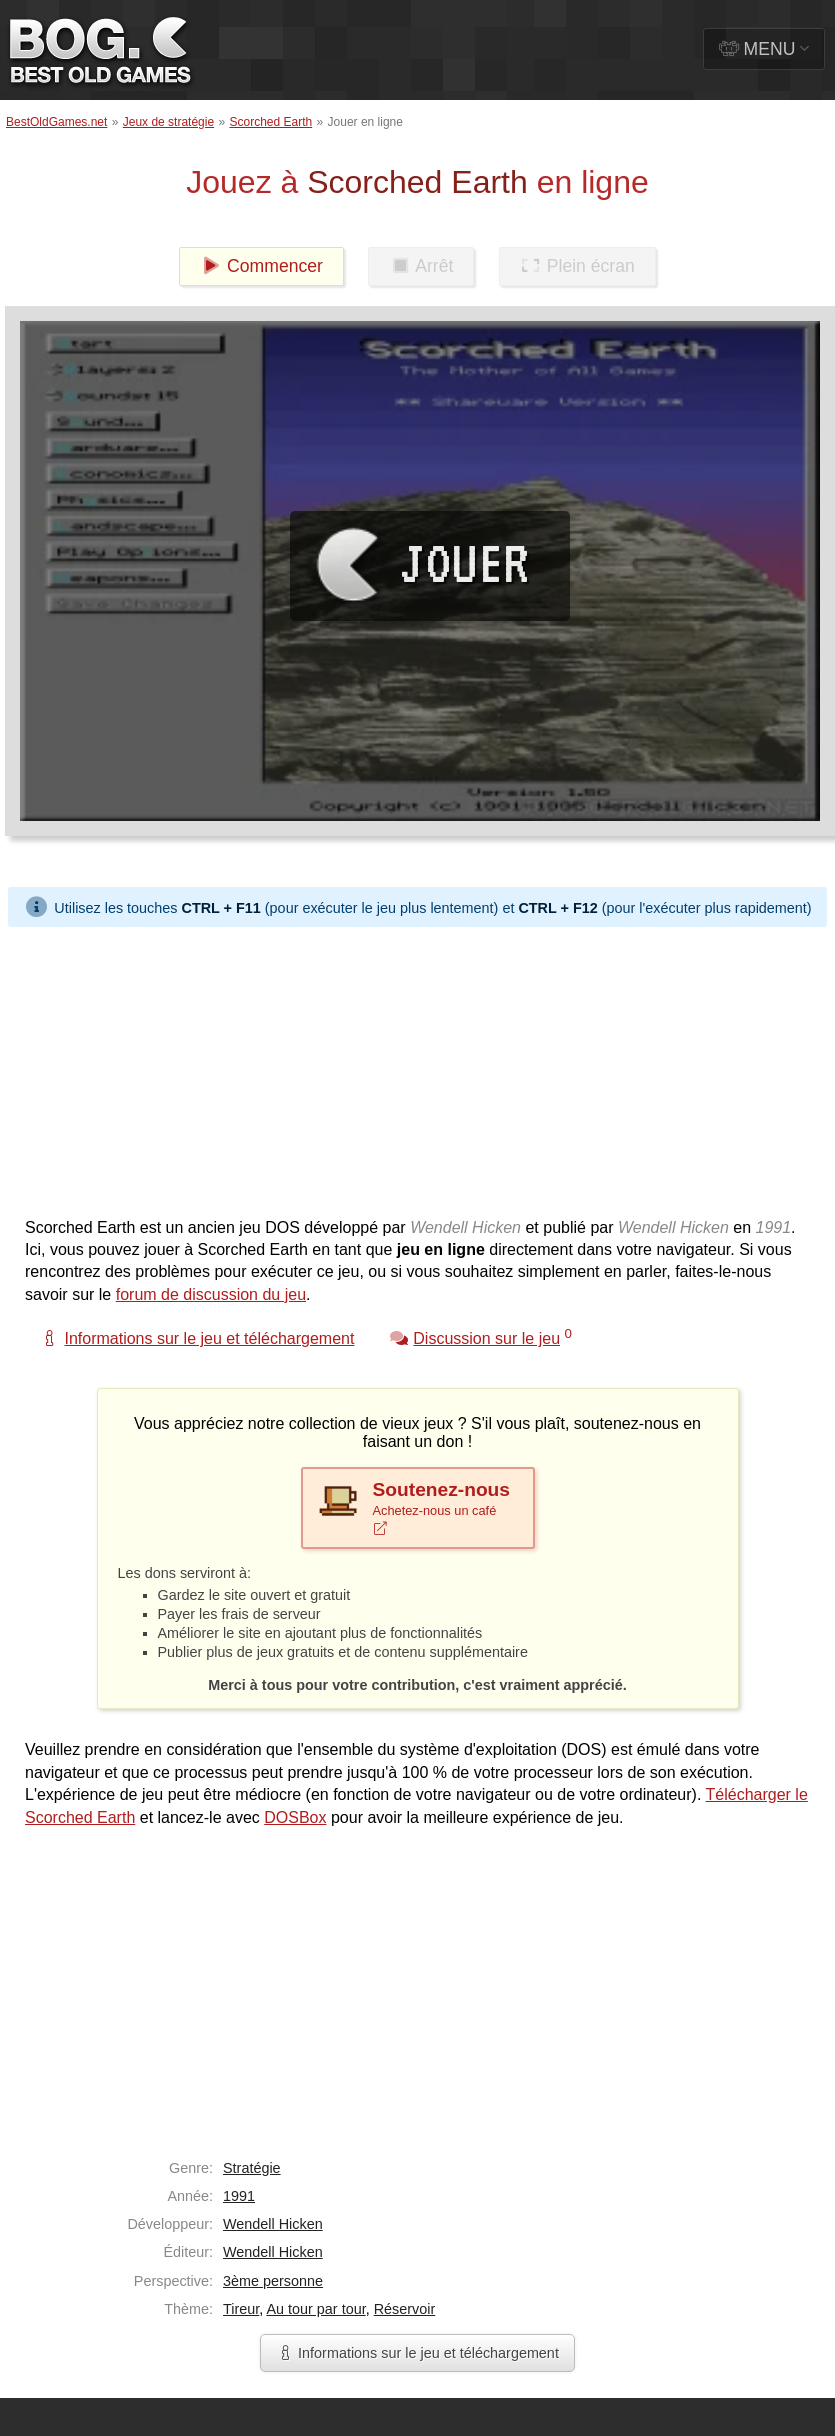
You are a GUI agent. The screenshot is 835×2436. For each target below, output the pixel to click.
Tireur (241, 2309)
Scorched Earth (270, 122)
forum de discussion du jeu (211, 1294)
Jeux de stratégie (168, 122)
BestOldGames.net (56, 122)
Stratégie (252, 2168)
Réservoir (405, 2309)
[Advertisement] (384, 1067)
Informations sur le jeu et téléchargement (417, 2353)
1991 (239, 2196)
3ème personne (273, 2281)
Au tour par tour (315, 2309)
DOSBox (295, 1817)
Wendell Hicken (273, 2224)
